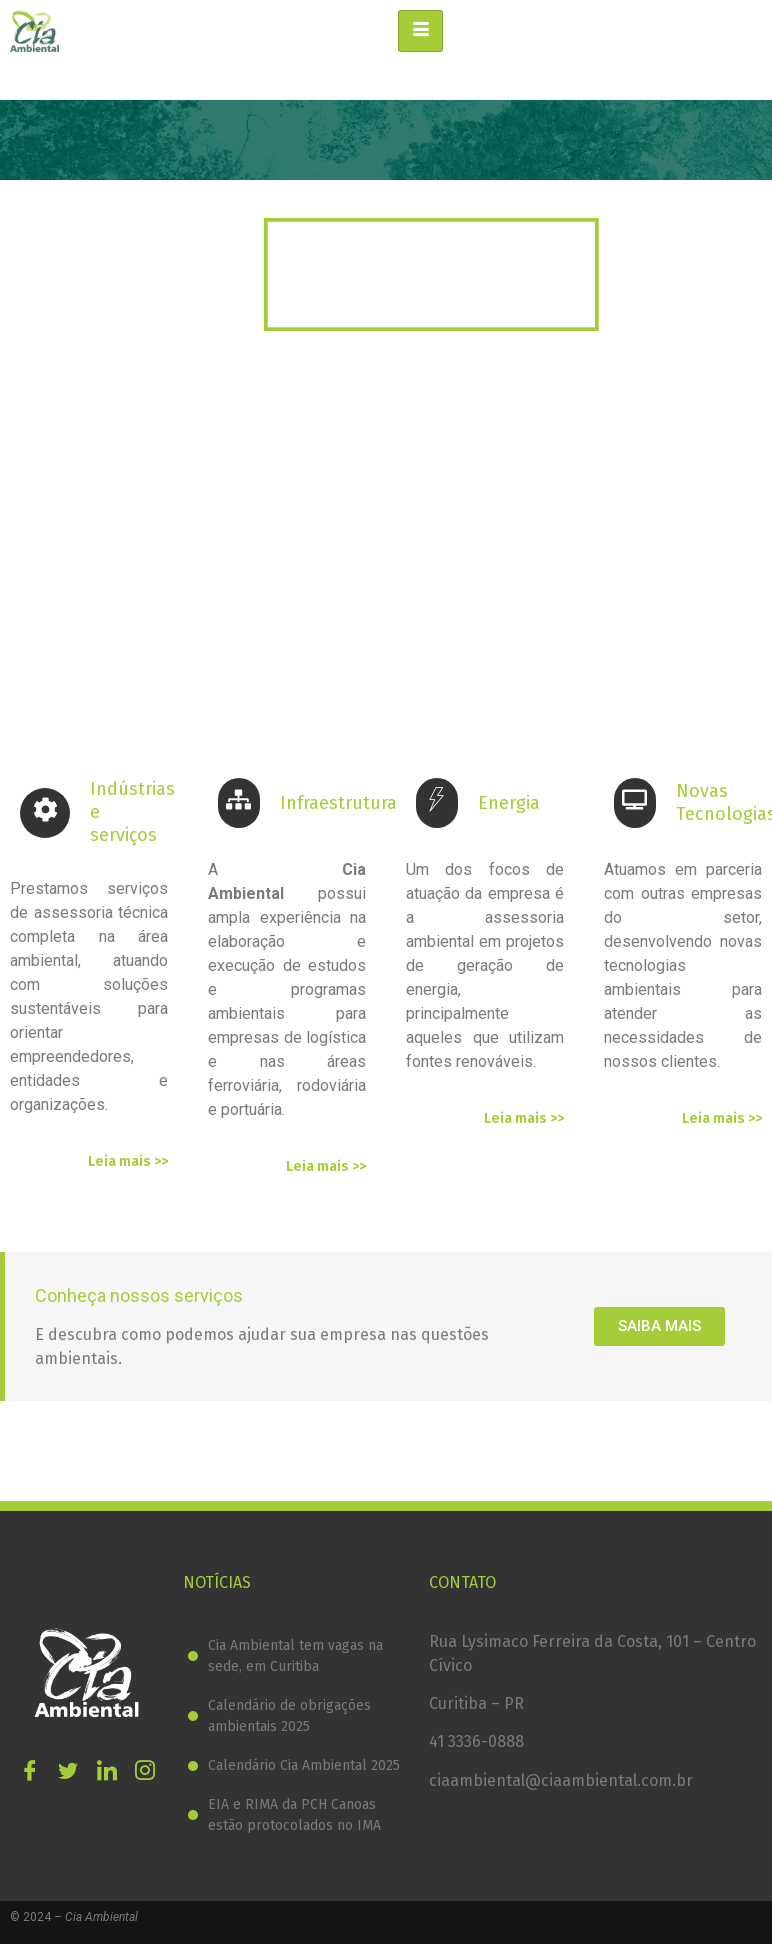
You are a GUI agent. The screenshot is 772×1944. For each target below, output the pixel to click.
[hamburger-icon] (420, 31)
